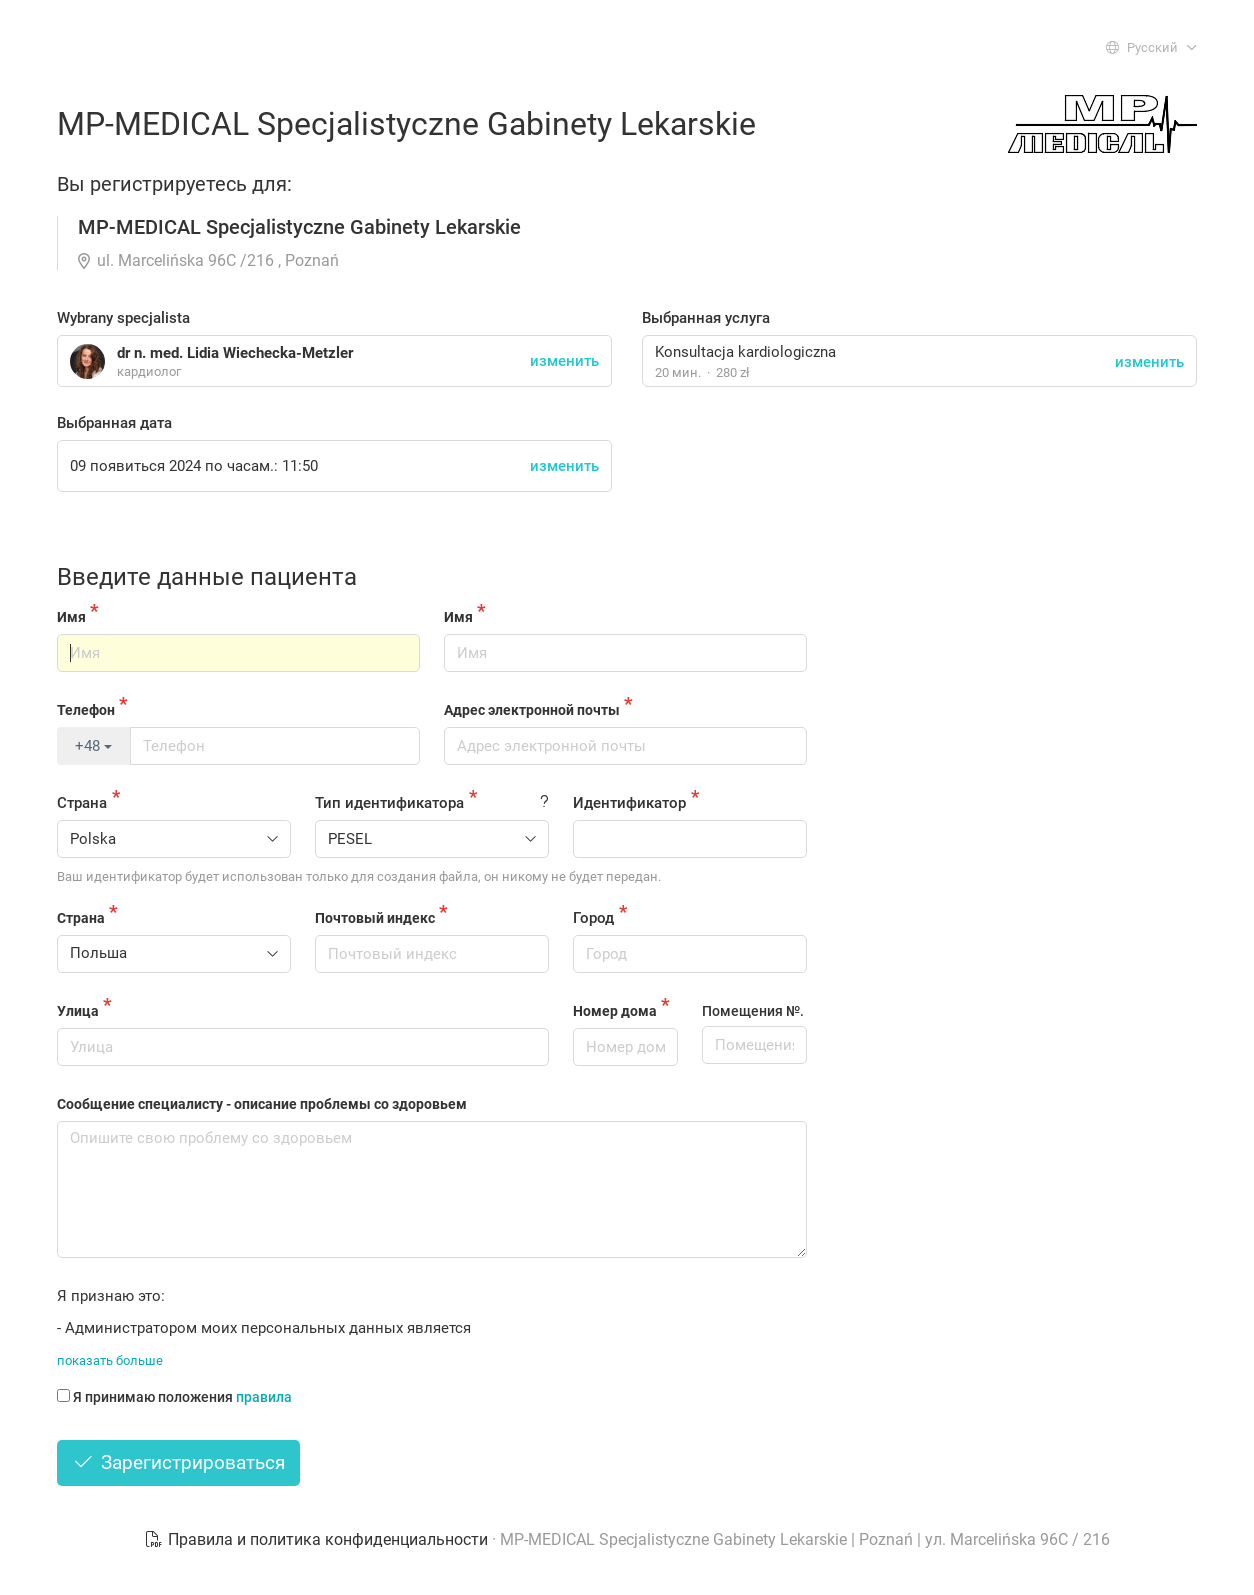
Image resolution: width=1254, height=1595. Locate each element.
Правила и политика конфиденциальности (318, 1539)
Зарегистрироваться (178, 1462)
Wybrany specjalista (123, 318)
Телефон (86, 710)
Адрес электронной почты (532, 710)
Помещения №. (753, 1011)
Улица (78, 1011)
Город (593, 918)
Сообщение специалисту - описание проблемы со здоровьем (262, 1104)
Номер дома (615, 1011)
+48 (93, 746)
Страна (82, 803)
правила (264, 1397)
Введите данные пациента (207, 577)
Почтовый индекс (375, 918)
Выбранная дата (114, 423)
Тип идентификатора (389, 803)
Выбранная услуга (706, 318)
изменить (1149, 362)
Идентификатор (629, 803)
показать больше (110, 1360)
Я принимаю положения (174, 1397)
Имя (71, 617)
